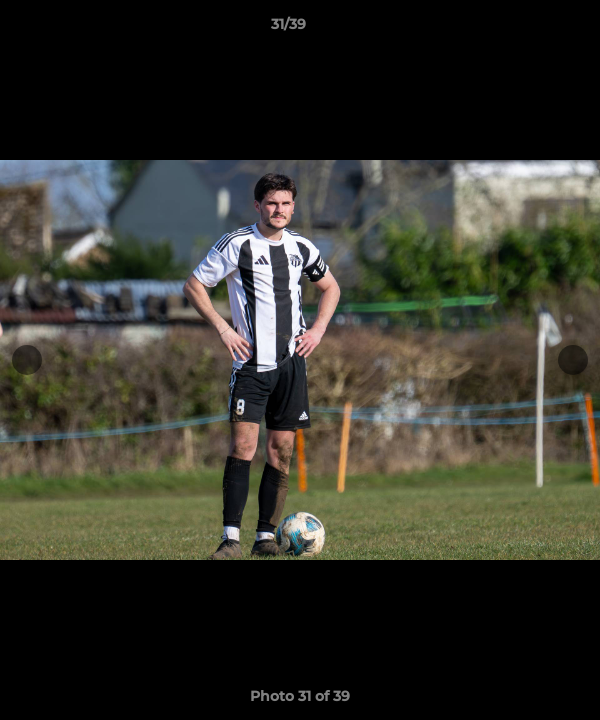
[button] (528, 29)
